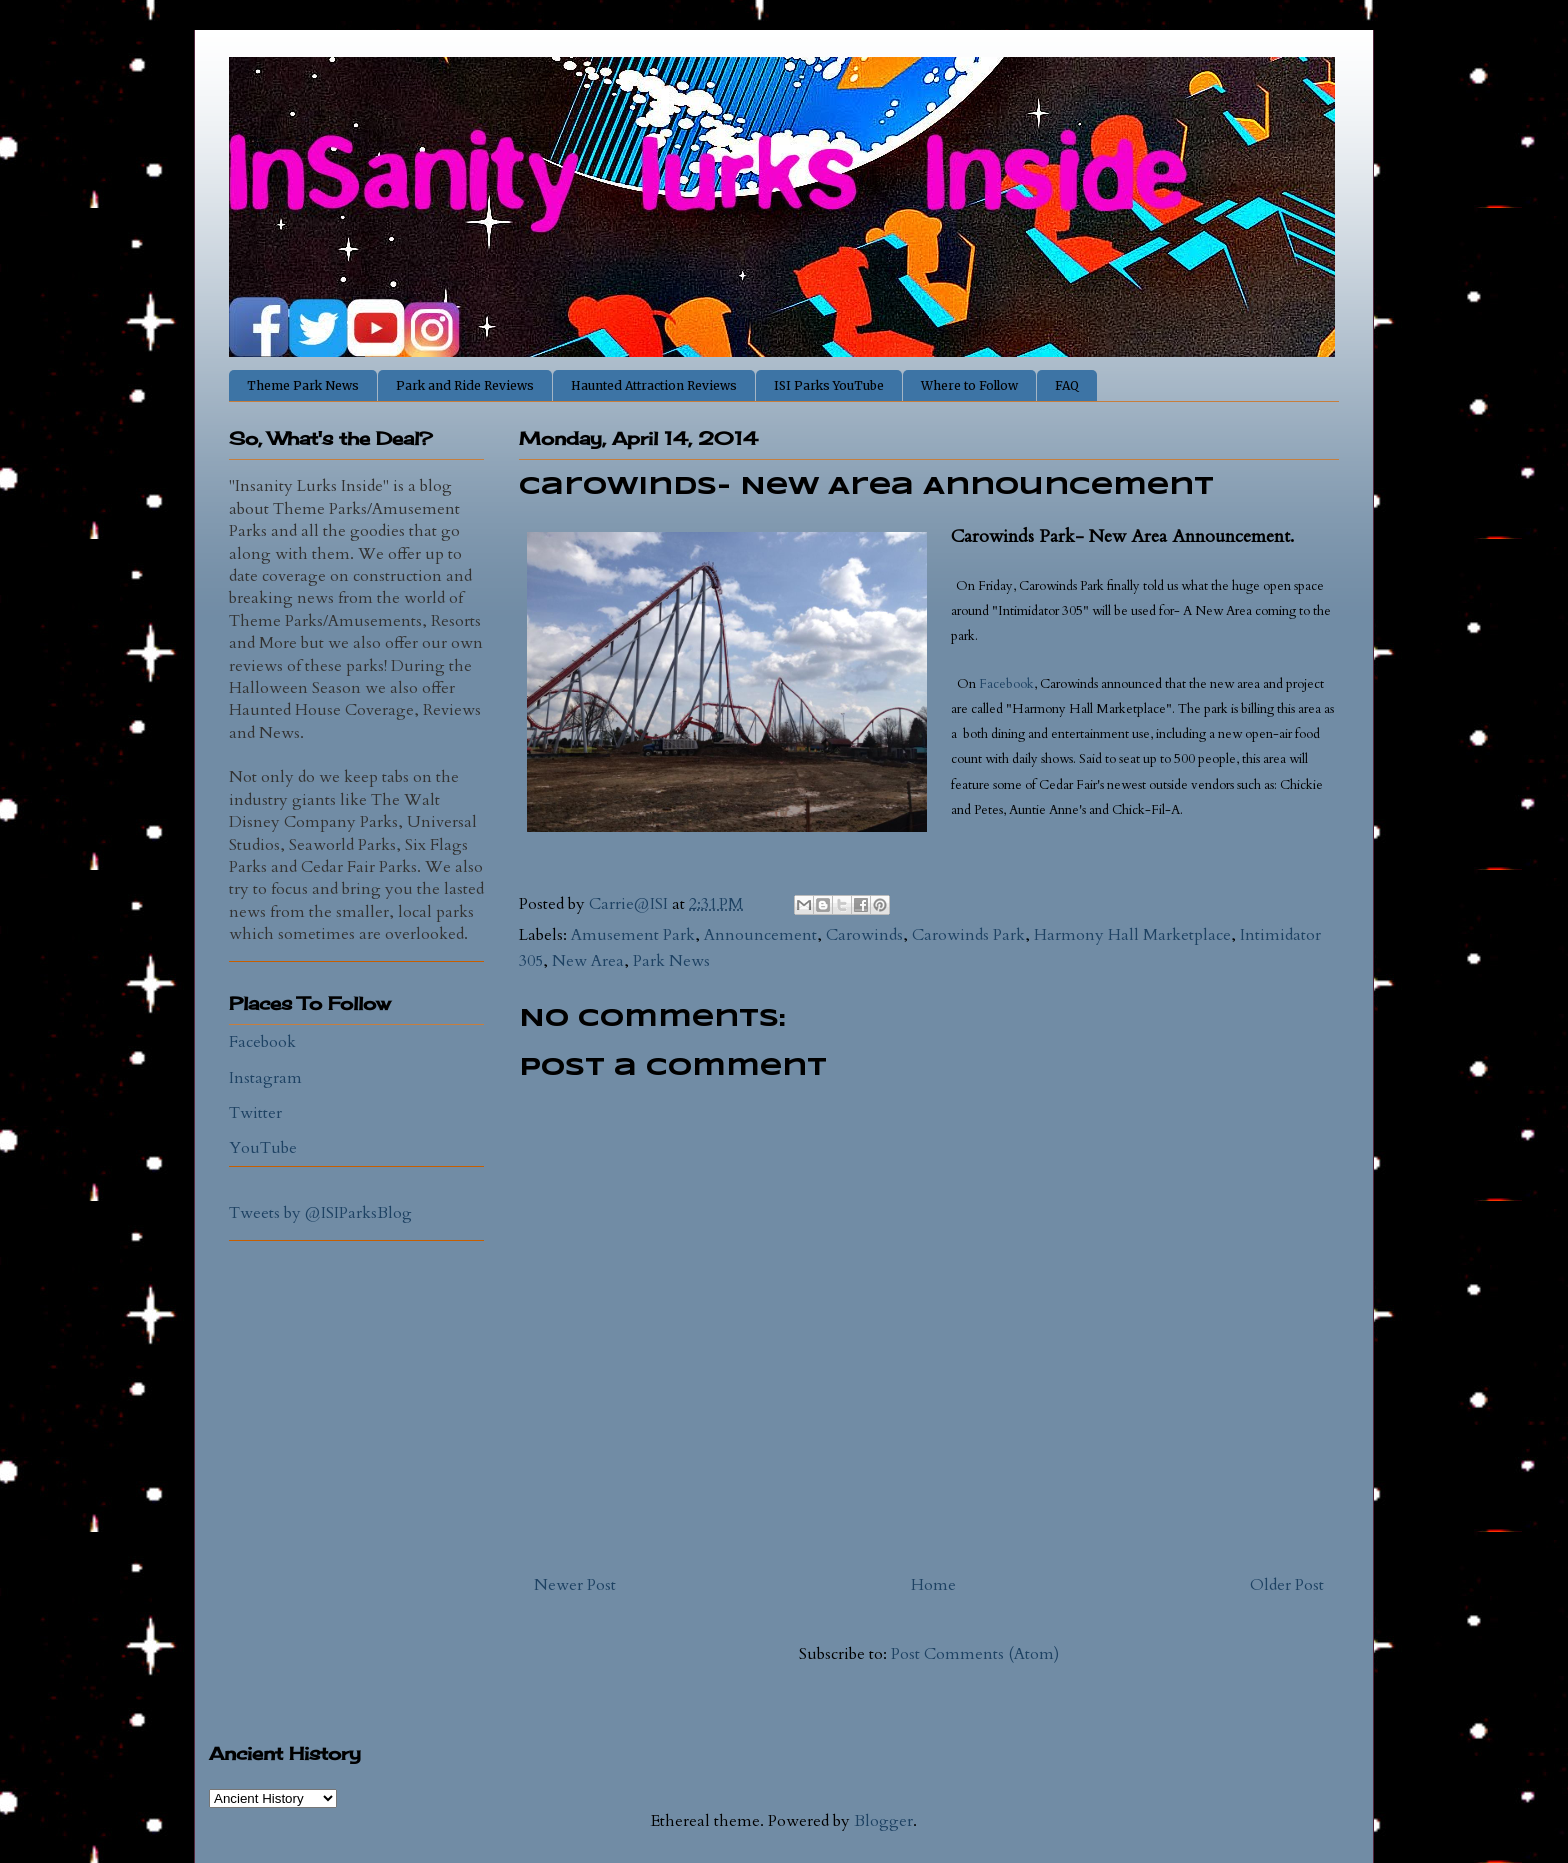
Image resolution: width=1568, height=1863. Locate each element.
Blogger (883, 1821)
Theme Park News (303, 385)
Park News (671, 961)
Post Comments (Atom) (975, 1654)
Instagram (265, 1078)
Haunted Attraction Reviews (654, 385)
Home (933, 1585)
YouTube (263, 1148)
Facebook (1006, 684)
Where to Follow (969, 385)
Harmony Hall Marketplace (1132, 935)
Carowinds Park (968, 935)
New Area (588, 961)
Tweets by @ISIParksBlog (320, 1213)
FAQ (1067, 385)
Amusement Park (633, 935)
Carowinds (864, 935)
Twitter (255, 1113)
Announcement (760, 935)
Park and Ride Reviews (465, 385)
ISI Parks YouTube (829, 385)
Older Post (1287, 1585)
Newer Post (575, 1585)
